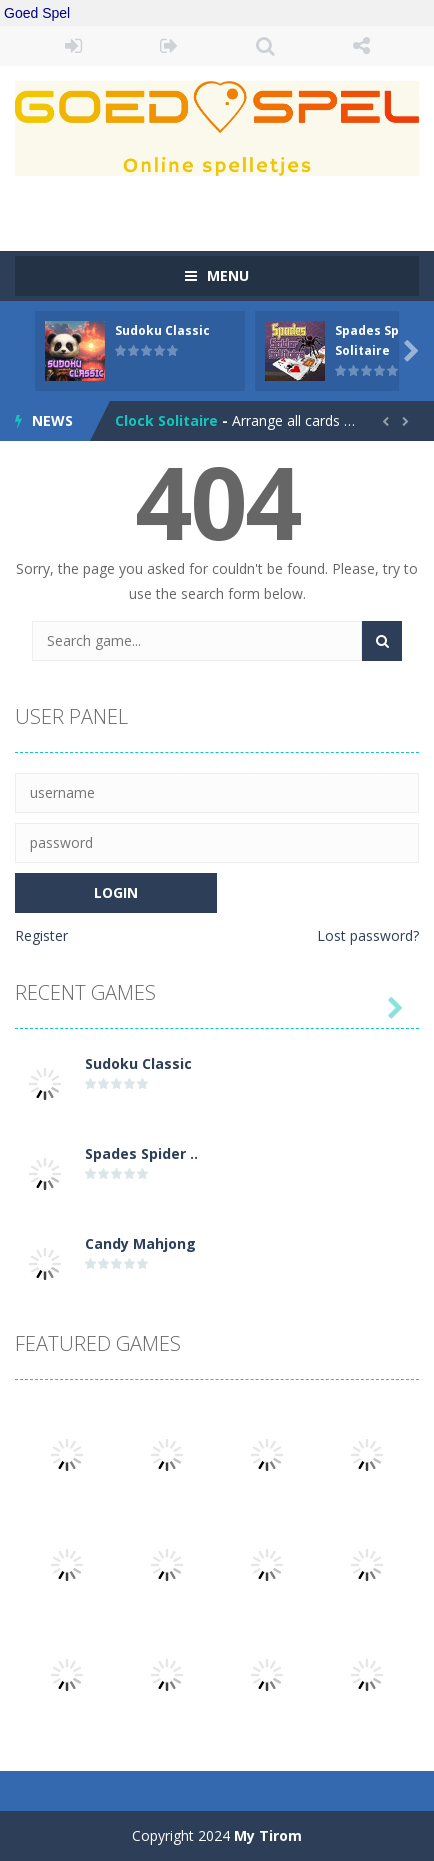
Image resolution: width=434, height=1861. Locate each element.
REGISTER (169, 46)
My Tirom (268, 1835)
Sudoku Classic (162, 330)
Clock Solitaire (166, 420)
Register (41, 935)
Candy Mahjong (140, 1243)
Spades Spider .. (141, 1153)
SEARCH (265, 46)
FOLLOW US (361, 46)
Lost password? (368, 935)
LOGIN (73, 46)
